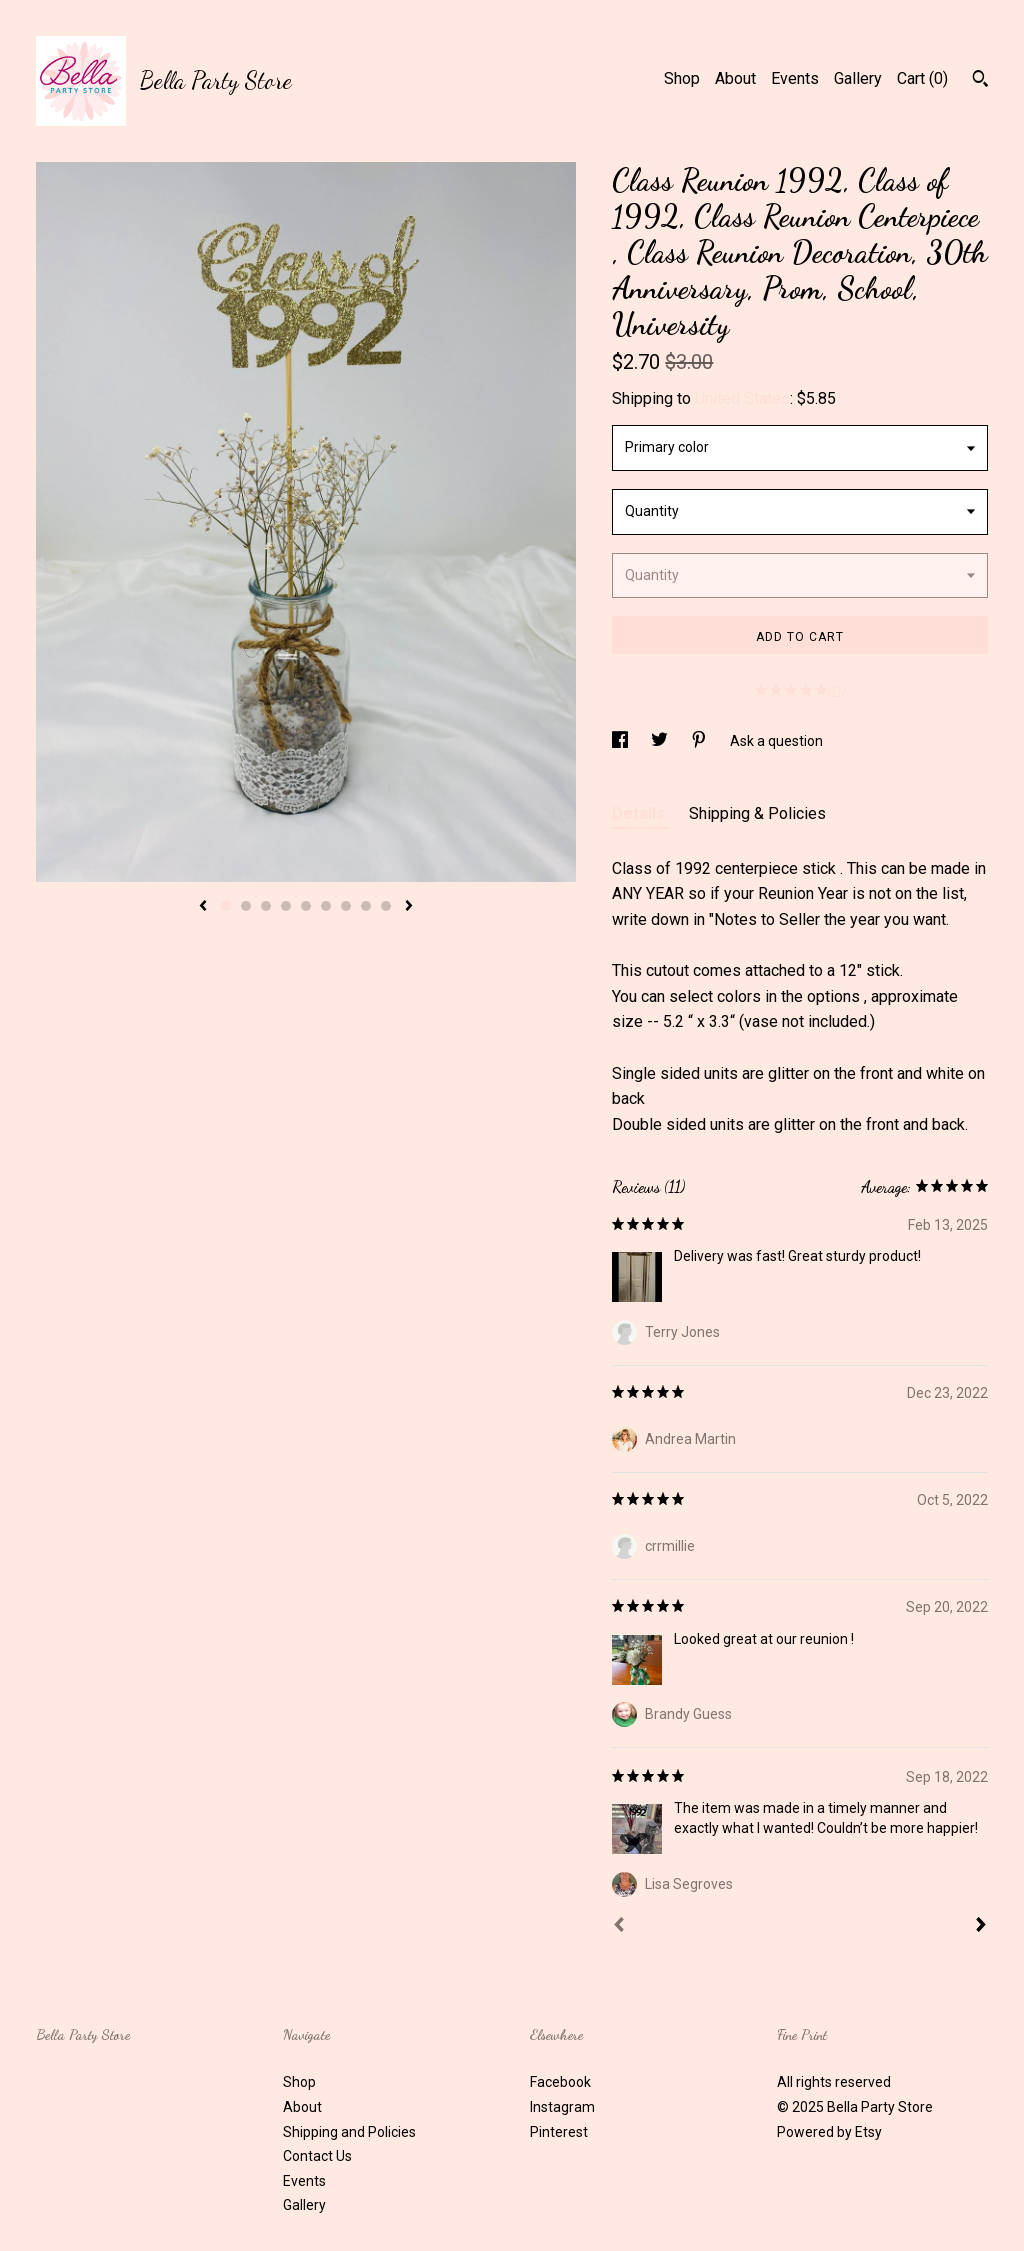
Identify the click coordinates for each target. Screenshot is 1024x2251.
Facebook (560, 2082)
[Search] (980, 81)
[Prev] (619, 1927)
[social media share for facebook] (621, 741)
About (735, 78)
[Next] (981, 1927)
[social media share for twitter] (661, 741)
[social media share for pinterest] (700, 741)
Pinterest (559, 2132)
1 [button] (226, 906)
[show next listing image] (409, 907)
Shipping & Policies (757, 813)
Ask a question (776, 741)
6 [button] (326, 906)
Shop (682, 78)
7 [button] (346, 906)
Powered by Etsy (829, 2132)
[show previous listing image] (203, 907)
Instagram (562, 2107)
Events (795, 78)
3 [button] (266, 906)
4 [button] (286, 906)
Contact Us (317, 2156)
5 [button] (306, 906)
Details (640, 813)
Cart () (922, 78)
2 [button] (246, 906)
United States (742, 398)
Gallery (858, 78)
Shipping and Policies (349, 2132)
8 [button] (366, 906)
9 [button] (386, 906)
